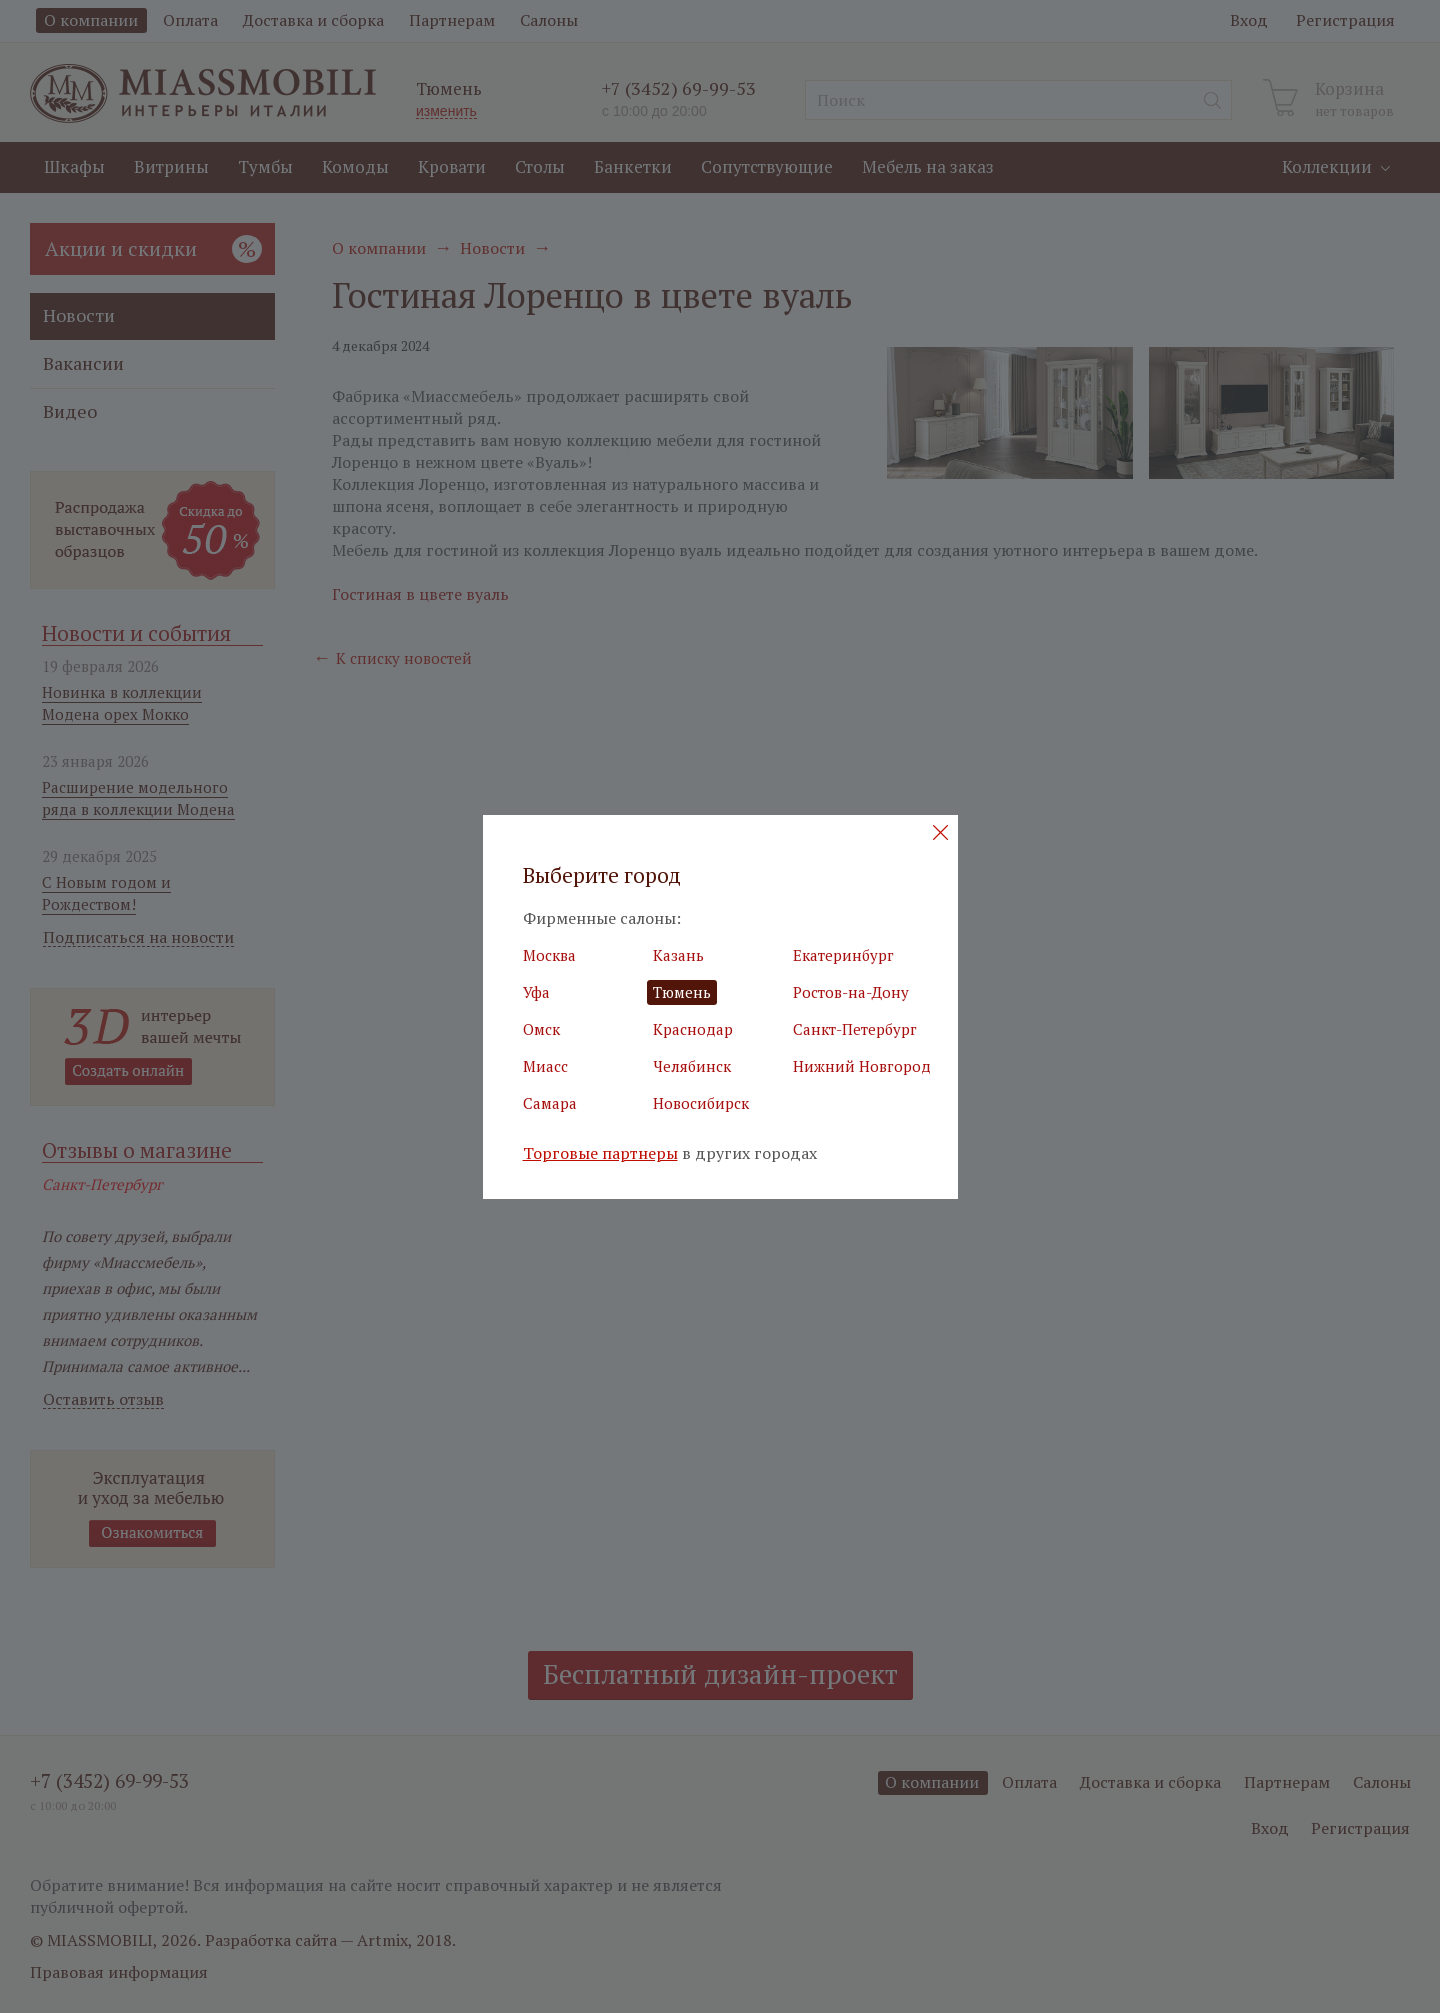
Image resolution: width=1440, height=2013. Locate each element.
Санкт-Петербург (855, 1029)
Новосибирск (701, 1103)
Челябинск (692, 1066)
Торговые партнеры (600, 1153)
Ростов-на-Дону (851, 992)
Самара (550, 1103)
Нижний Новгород (862, 1066)
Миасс (545, 1066)
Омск (541, 1029)
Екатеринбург (843, 955)
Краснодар (693, 1029)
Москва (549, 955)
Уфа (536, 992)
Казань (678, 955)
